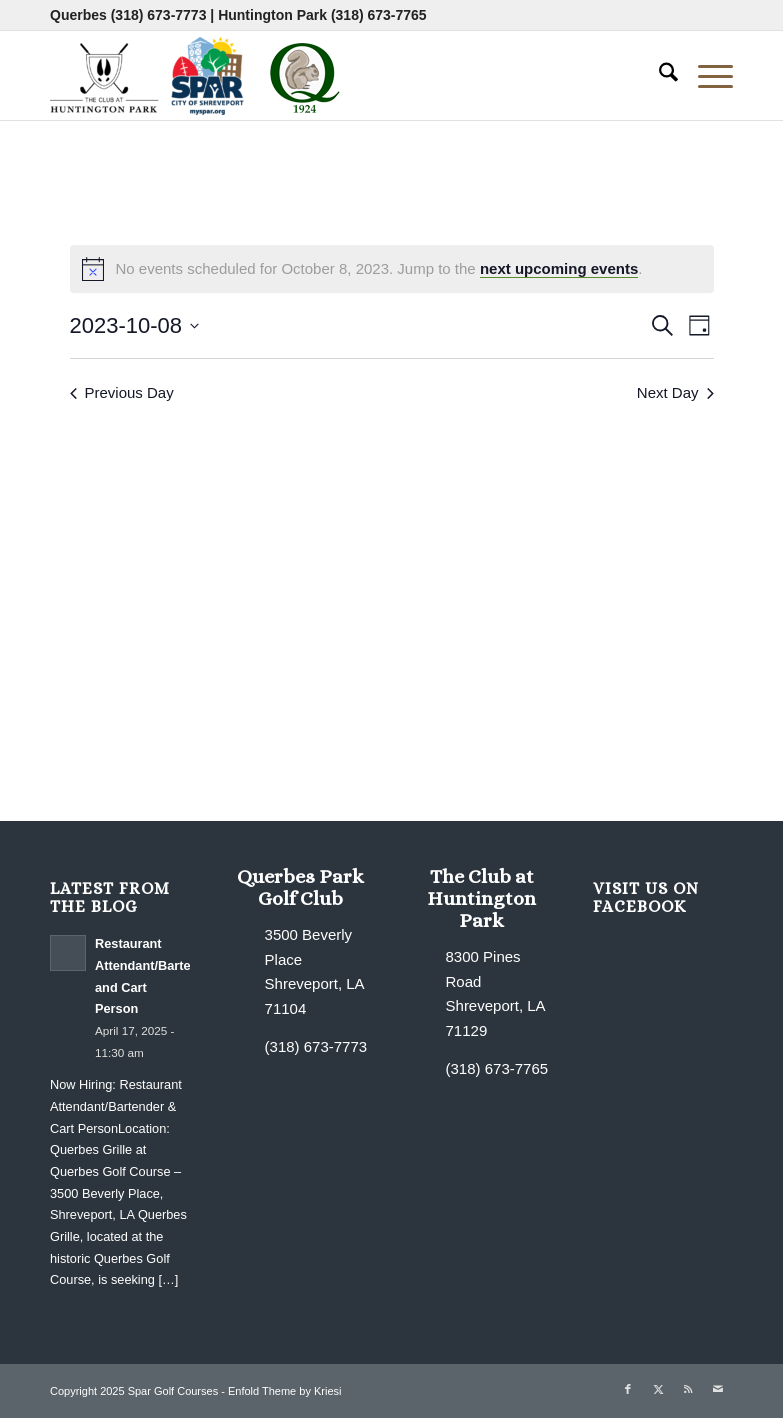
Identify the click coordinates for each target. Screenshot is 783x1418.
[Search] (658, 75)
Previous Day (122, 392)
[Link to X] (658, 1389)
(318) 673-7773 (159, 15)
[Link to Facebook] (628, 1389)
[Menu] (705, 75)
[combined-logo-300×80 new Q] (200, 75)
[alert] (392, 269)
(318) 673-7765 (379, 15)
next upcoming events (559, 268)
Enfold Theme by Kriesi (285, 1391)
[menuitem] (658, 75)
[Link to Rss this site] (688, 1389)
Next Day (675, 392)
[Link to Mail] (718, 1389)
